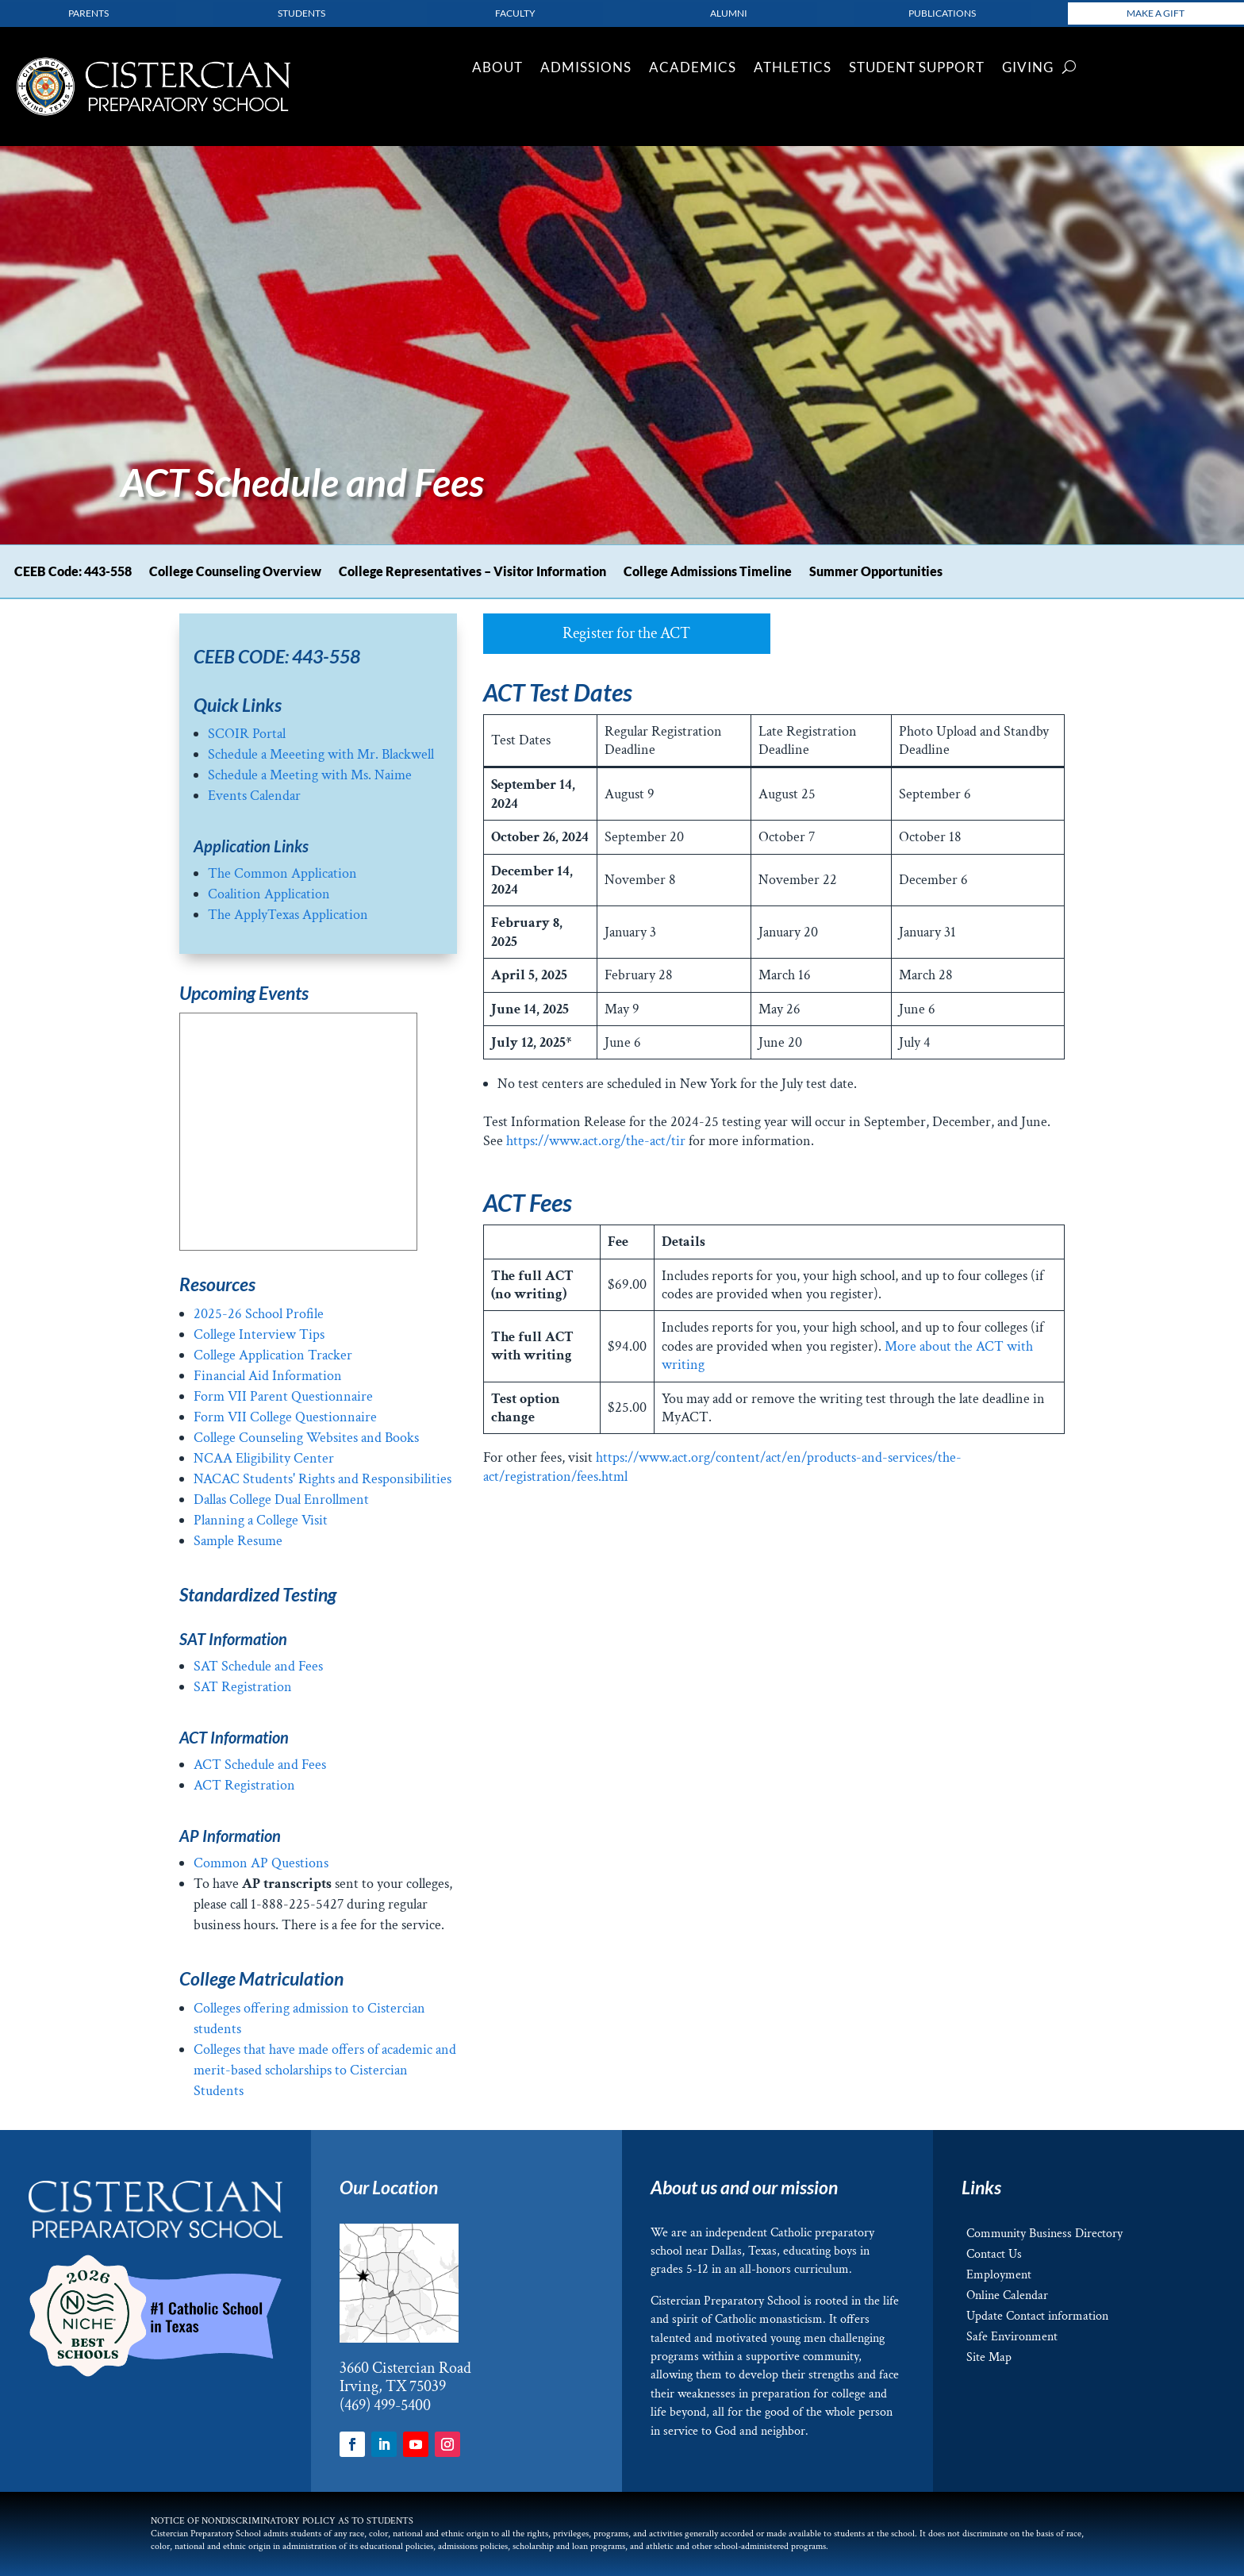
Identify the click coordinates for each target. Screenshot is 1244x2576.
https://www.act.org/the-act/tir (595, 1141)
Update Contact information (1037, 2316)
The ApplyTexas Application (289, 914)
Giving (1028, 68)
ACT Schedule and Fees (260, 1764)
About (497, 68)
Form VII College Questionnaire (285, 1417)
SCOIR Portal (247, 734)
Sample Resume (238, 1541)
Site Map (989, 2357)
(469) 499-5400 (385, 2405)
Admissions (586, 68)
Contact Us (994, 2254)
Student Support (917, 68)
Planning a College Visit (261, 1520)
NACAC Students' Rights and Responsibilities (322, 1479)
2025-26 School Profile (259, 1314)
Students (301, 13)
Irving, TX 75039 (393, 2386)
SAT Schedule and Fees (258, 1666)
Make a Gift (1155, 13)
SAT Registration (243, 1687)
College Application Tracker (273, 1355)
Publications (942, 13)
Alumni (728, 13)
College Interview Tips (259, 1334)
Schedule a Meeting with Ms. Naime (310, 775)
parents (88, 13)
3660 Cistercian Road (405, 2368)
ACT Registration (244, 1785)
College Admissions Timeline (708, 572)
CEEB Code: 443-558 (73, 572)
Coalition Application (269, 894)
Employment (998, 2274)
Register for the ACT (626, 633)
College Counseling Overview (235, 572)
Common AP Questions (261, 1863)
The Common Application (282, 873)
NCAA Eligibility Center (264, 1458)
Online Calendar (1007, 2295)
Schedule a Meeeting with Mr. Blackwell (321, 754)
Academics (692, 68)
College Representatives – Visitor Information (472, 572)
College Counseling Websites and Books (306, 1437)
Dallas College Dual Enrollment (281, 1499)
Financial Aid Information (268, 1376)
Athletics (792, 68)
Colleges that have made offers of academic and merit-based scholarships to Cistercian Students (325, 2070)
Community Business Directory (1044, 2233)
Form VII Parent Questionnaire (283, 1396)
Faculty (515, 13)
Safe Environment (1012, 2336)
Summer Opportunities (876, 572)
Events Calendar (254, 795)
